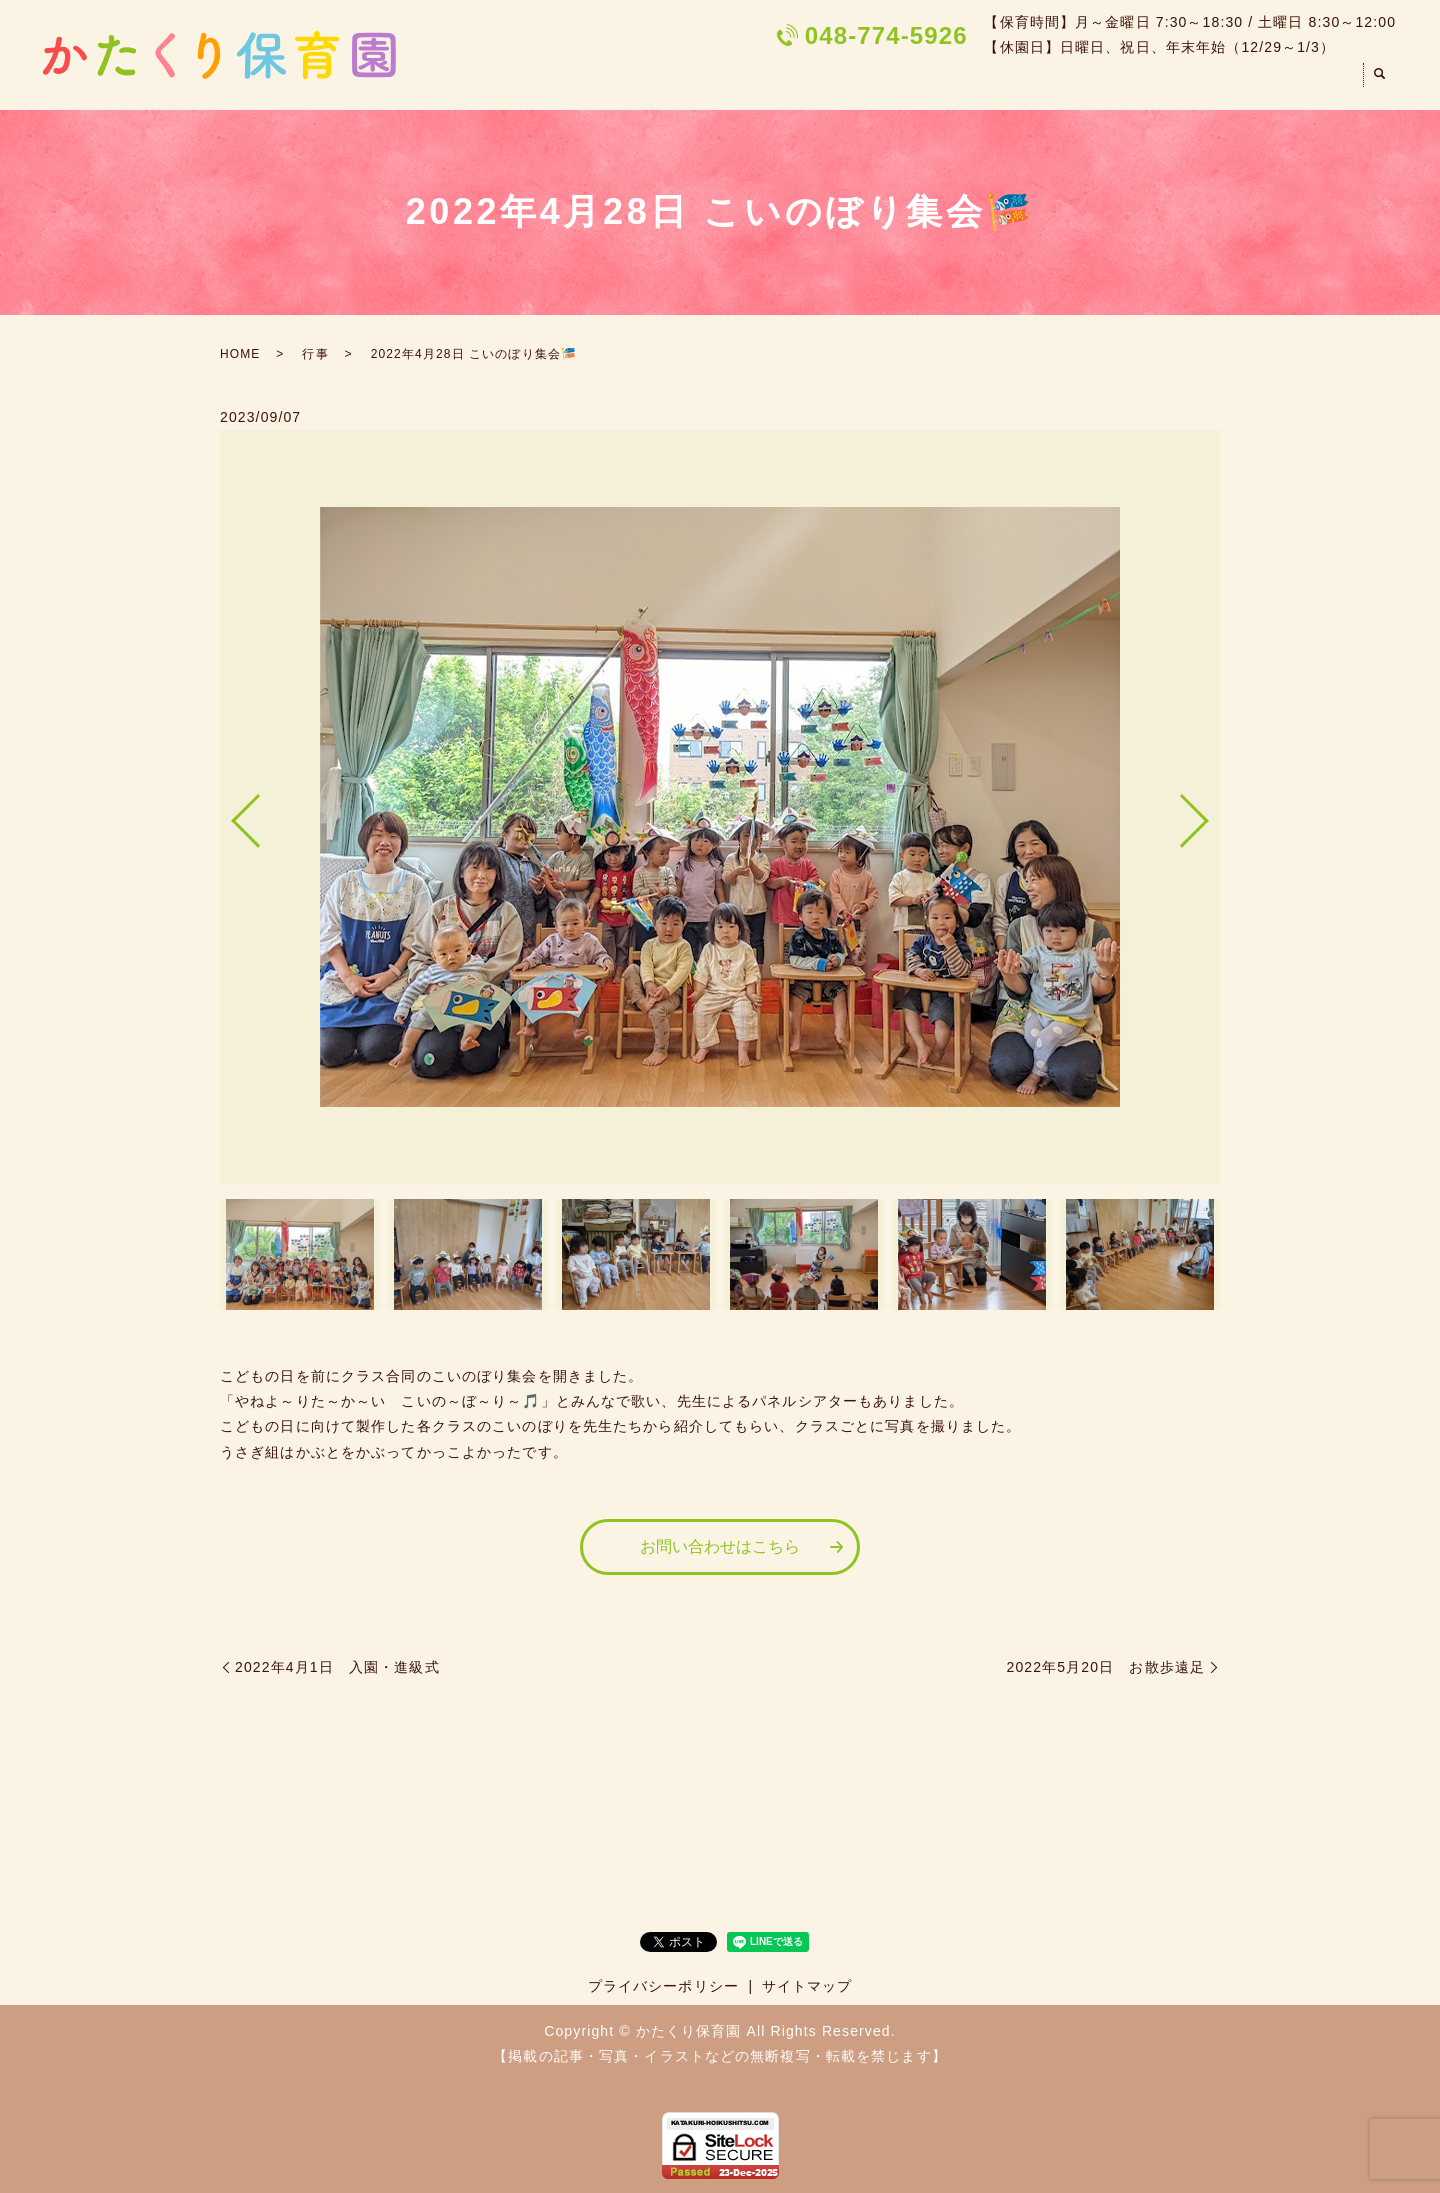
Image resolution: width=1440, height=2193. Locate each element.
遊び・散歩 (1182, 82)
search (1380, 84)
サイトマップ (807, 1986)
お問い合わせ (1300, 82)
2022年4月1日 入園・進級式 (337, 1667)
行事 (1094, 82)
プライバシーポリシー (663, 1986)
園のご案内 (897, 82)
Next (1211, 813)
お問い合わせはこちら (720, 1546)
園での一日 (1007, 82)
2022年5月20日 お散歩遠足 (1106, 1667)
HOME (800, 82)
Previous (229, 813)
